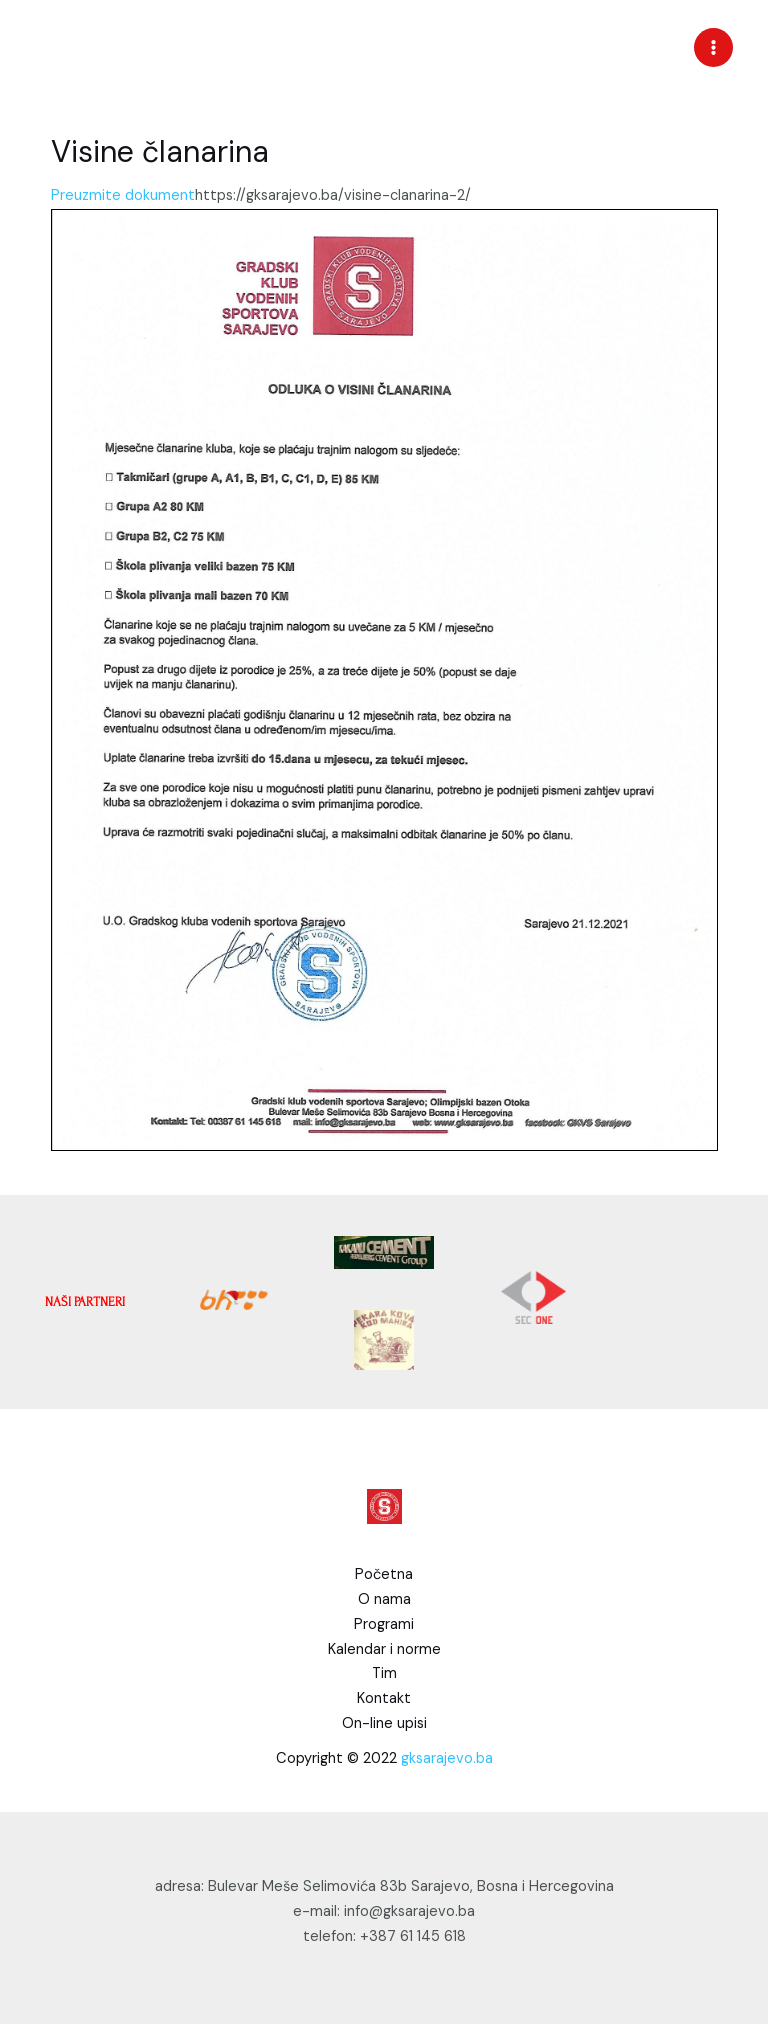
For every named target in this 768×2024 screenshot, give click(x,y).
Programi (384, 1624)
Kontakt (384, 1698)
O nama (384, 1599)
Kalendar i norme (384, 1649)
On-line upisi (384, 1723)
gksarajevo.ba (447, 1758)
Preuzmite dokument (123, 195)
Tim (384, 1673)
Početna (384, 1574)
